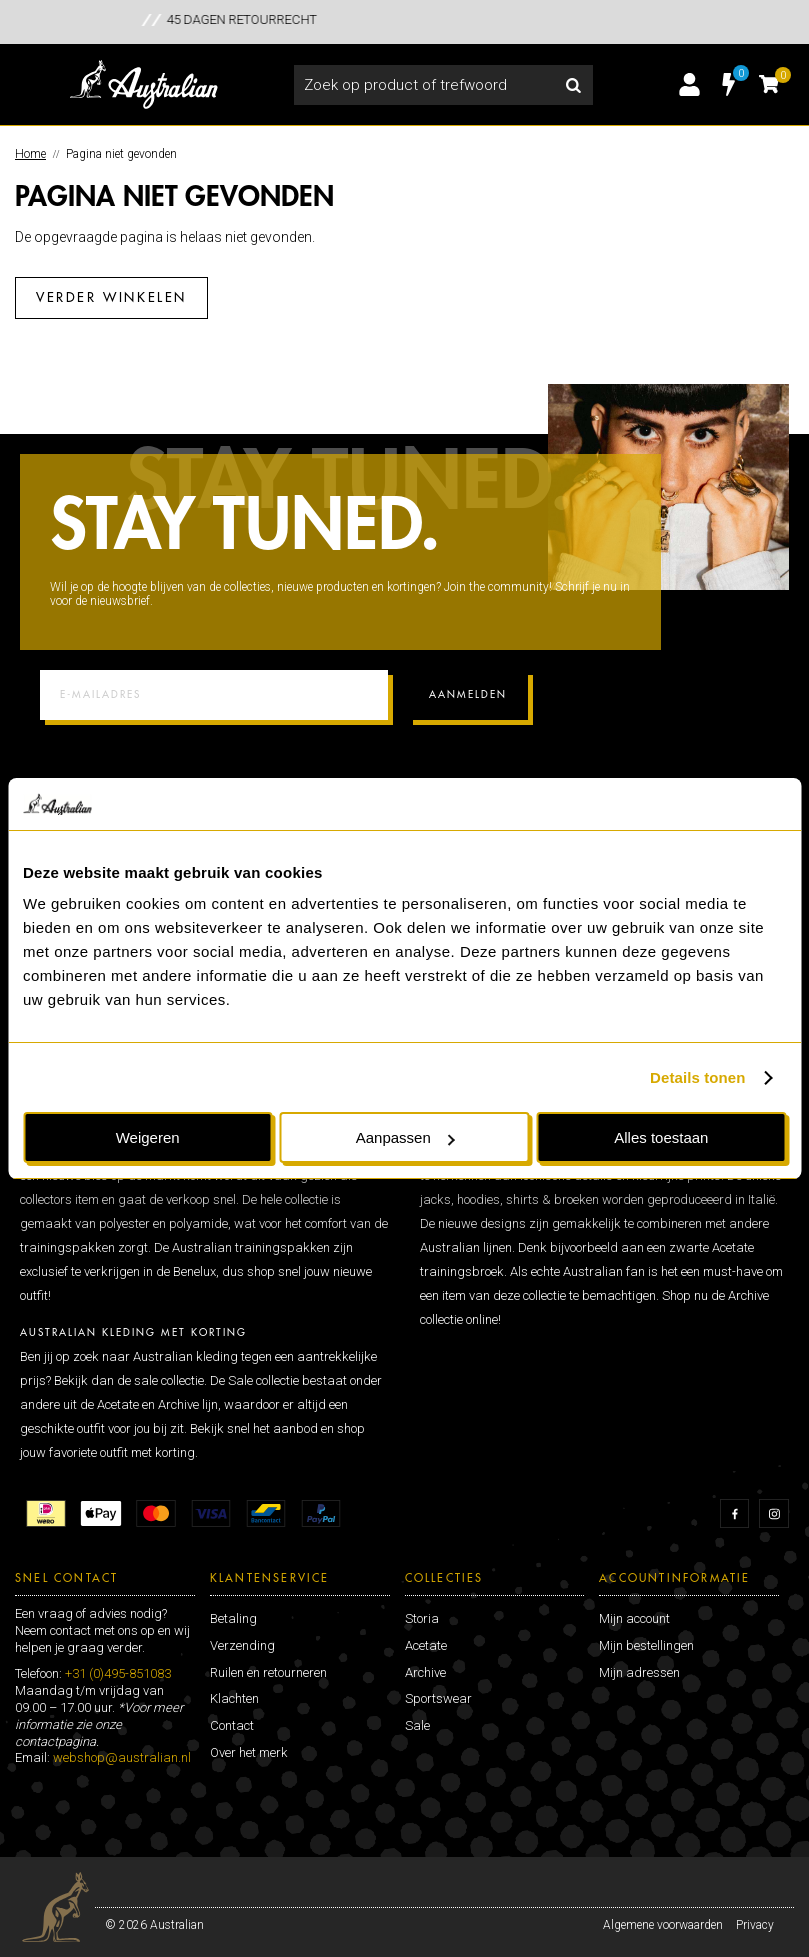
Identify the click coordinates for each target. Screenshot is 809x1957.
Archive (425, 1672)
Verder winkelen (111, 297)
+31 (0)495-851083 (118, 1673)
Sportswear (438, 1698)
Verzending (242, 1645)
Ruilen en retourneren (268, 1672)
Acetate (426, 1645)
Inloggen (689, 85)
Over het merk (249, 1752)
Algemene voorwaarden (663, 1925)
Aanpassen (405, 1137)
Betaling (233, 1618)
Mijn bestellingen (646, 1645)
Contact (232, 1725)
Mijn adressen (639, 1672)
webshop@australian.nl (122, 1757)
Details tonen (697, 1077)
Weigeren (148, 1137)
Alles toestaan (661, 1137)
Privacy (755, 1925)
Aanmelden (468, 695)
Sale (417, 1725)
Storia (422, 1618)
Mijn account (634, 1618)
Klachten (234, 1698)
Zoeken (573, 85)
